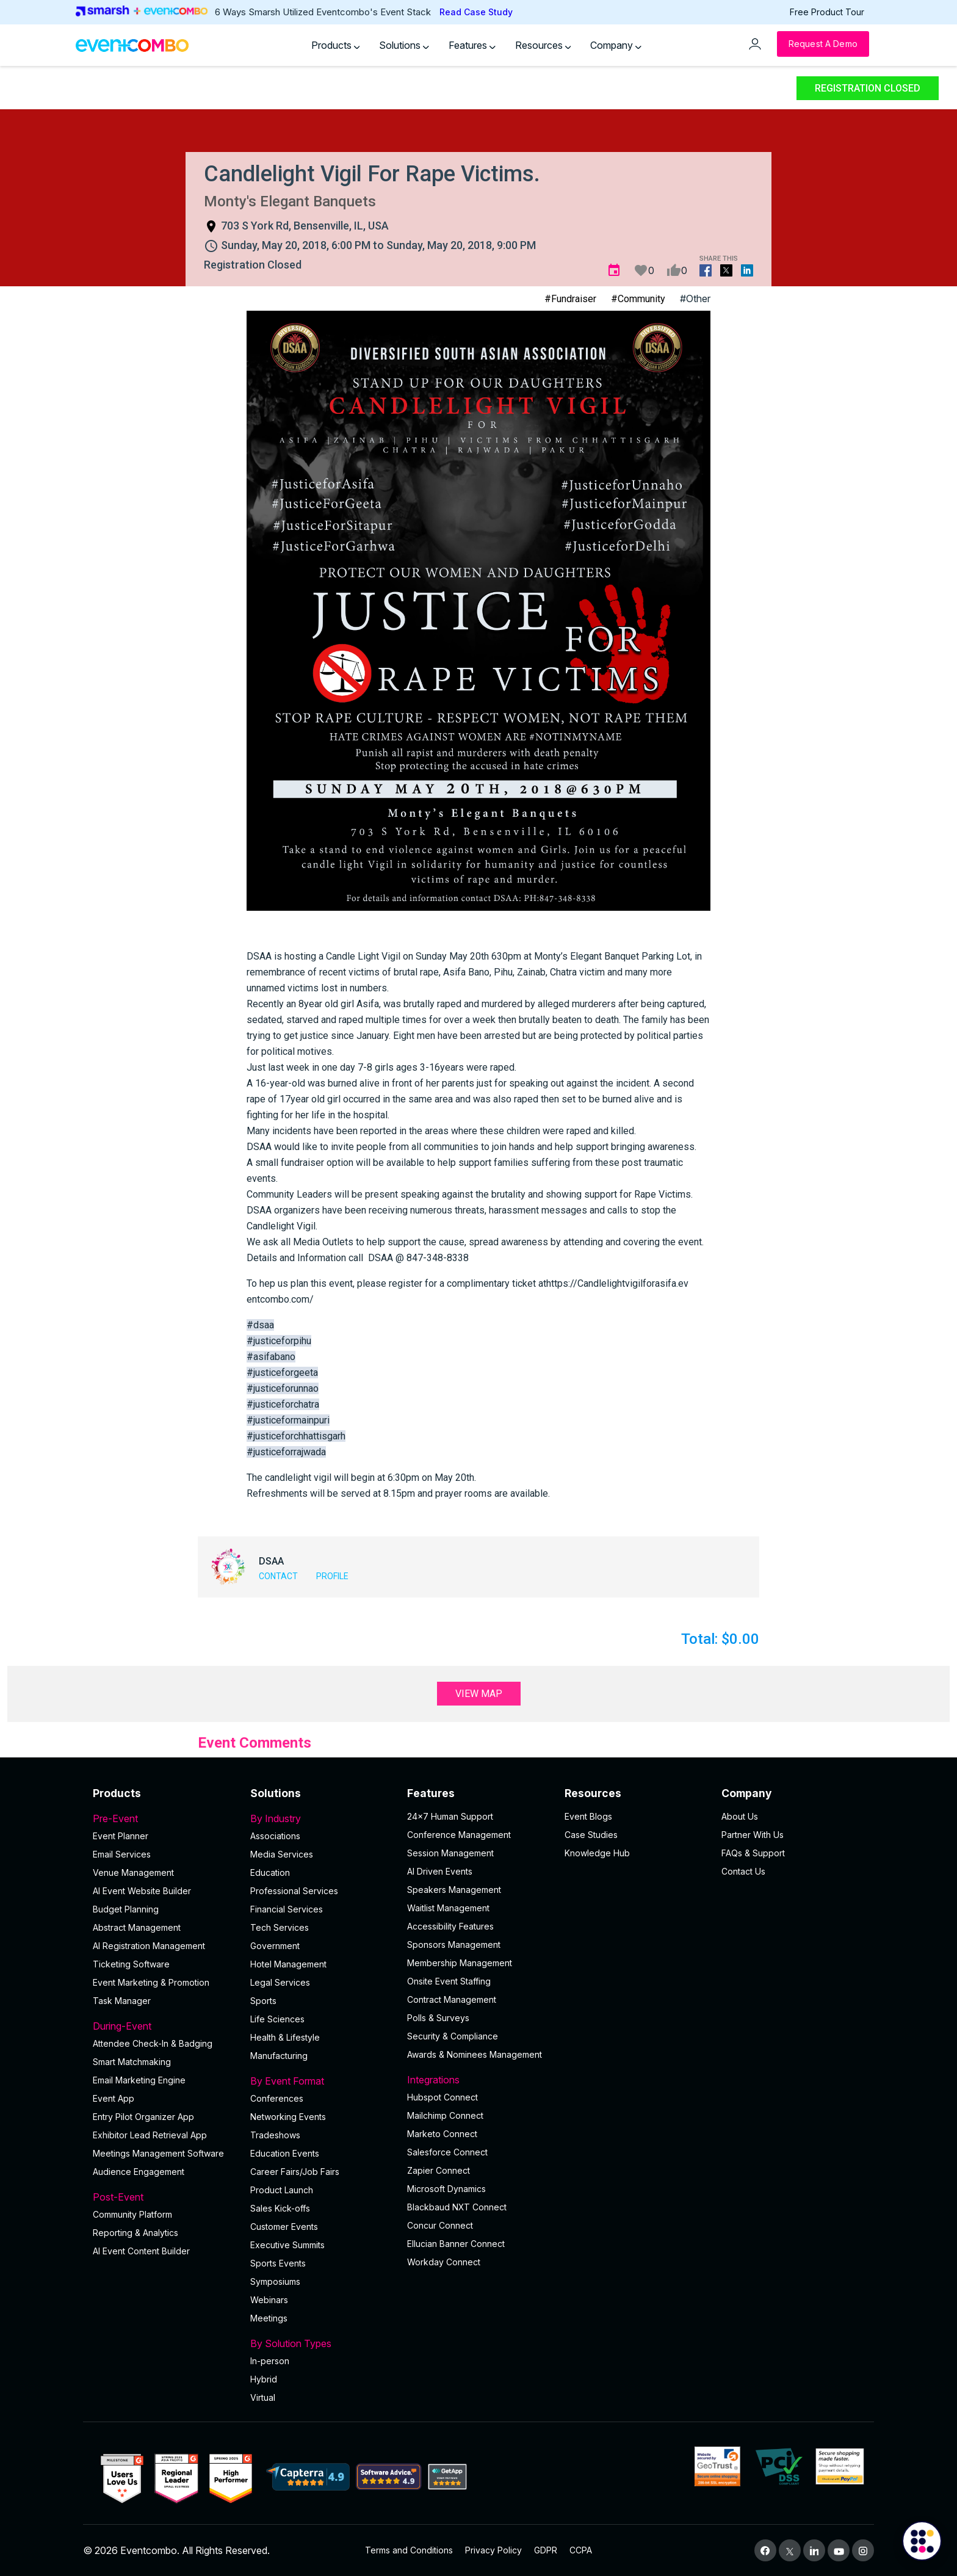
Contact (278, 1576)
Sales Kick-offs (280, 2208)
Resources (543, 45)
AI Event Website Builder (142, 1891)
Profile (332, 1576)
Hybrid (263, 2379)
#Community (638, 299)
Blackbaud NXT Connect (457, 2207)
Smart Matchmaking (132, 2062)
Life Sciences (277, 2019)
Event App (113, 2098)
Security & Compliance (452, 2036)
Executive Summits (287, 2245)
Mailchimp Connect (445, 2115)
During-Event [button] (164, 2026)
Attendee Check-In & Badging (152, 2043)
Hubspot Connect (442, 2097)
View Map (478, 1693)
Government (275, 1946)
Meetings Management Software (158, 2153)
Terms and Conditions (409, 2550)
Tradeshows (275, 2135)
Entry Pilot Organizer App (143, 2116)
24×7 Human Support (450, 1816)
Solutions (404, 45)
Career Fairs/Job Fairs (294, 2171)
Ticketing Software (131, 1964)
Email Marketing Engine (139, 2080)
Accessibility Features (450, 1926)
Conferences (276, 2098)
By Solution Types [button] (321, 2343)
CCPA (580, 2550)
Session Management (450, 1853)
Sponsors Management (453, 1944)
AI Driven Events (439, 1871)
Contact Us (743, 1871)
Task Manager (122, 2000)
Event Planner (120, 1836)
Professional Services (294, 1891)
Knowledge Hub (597, 1853)
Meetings (268, 2318)
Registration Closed (867, 88)
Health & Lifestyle (285, 2037)
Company (615, 45)
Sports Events (278, 2263)
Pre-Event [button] (164, 1818)
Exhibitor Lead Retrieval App (150, 2135)
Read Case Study (476, 12)
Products (335, 45)
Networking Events (288, 2116)
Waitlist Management (448, 1908)
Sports (263, 2000)
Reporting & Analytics (135, 2232)
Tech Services (279, 1927)
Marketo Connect (442, 2134)
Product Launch (281, 2190)
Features (472, 45)
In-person (269, 2361)
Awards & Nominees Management (474, 2054)
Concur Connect (440, 2225)
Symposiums (275, 2281)
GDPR (545, 2550)
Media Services (281, 1854)
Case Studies (591, 1834)
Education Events (284, 2153)
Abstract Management (137, 1927)
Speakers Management (454, 1889)
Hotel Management (288, 1964)
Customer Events (284, 2226)
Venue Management (133, 1872)
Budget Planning (126, 1909)
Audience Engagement (138, 2171)
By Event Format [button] (321, 2081)
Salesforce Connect (447, 2152)
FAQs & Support (753, 1853)
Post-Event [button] (164, 2197)
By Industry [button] (321, 1818)
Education (270, 1872)
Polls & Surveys (438, 2018)
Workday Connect (443, 2262)
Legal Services (280, 1982)
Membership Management (459, 1963)
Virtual (262, 2397)
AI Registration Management (149, 1946)
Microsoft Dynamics (446, 2188)
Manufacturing (279, 2055)
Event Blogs (588, 1816)
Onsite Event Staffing (449, 1981)
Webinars (269, 2300)
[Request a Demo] (823, 44)
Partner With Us (752, 1834)
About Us (739, 1816)
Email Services (122, 1854)
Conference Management (459, 1834)
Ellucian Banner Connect (456, 2243)
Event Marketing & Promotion (151, 1982)
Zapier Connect (438, 2170)
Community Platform (132, 2214)
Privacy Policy (493, 2550)
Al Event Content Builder (141, 2251)
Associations (275, 1836)
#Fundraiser (570, 299)
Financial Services (286, 1909)
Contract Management (451, 1999)
